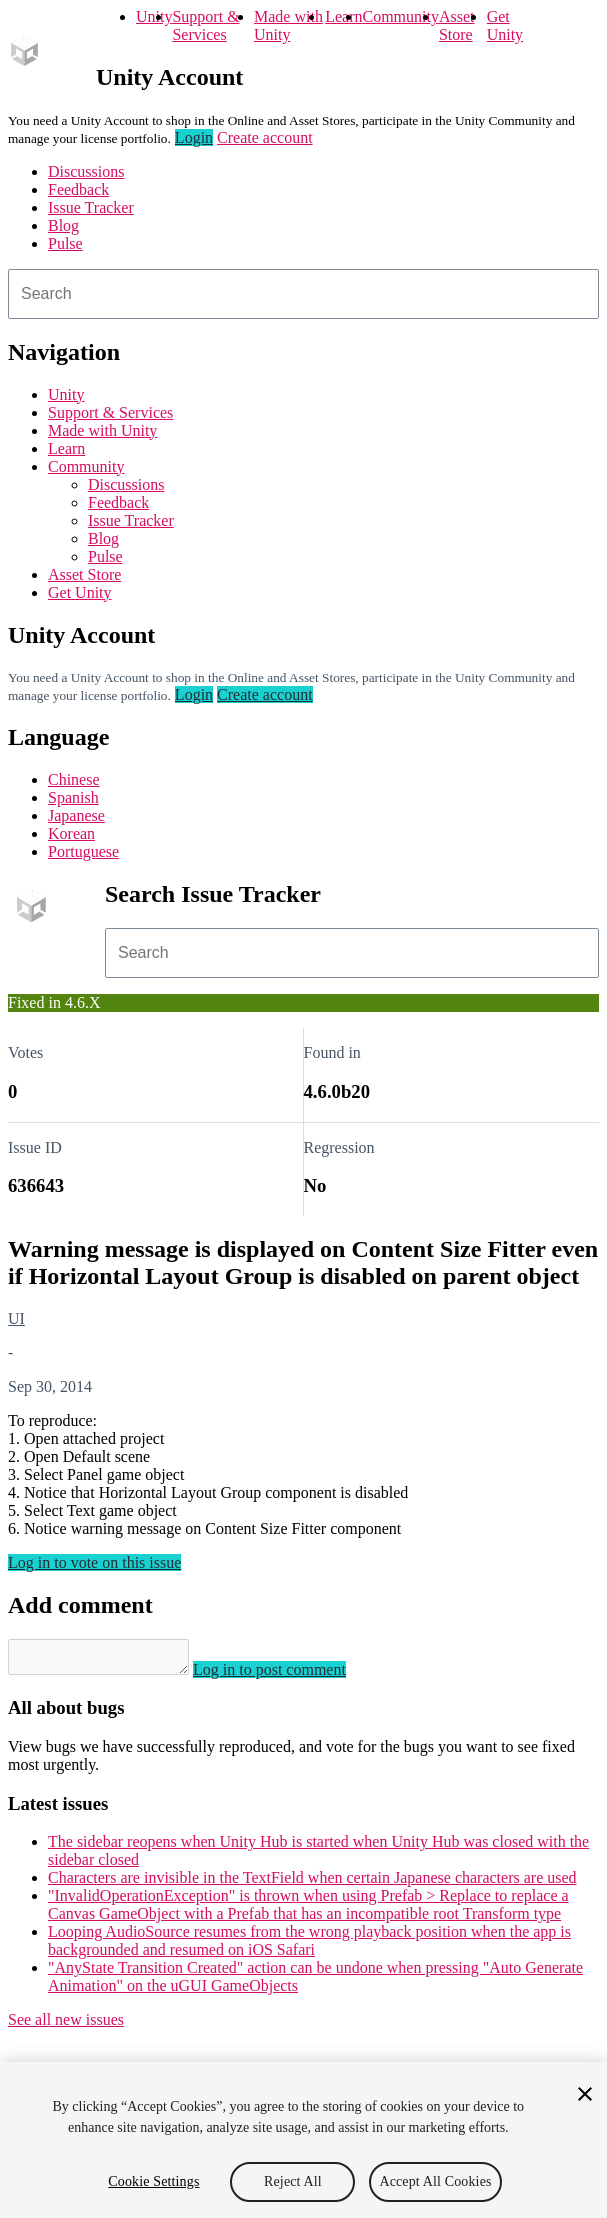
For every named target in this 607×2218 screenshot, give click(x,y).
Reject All (293, 2181)
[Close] (585, 2094)
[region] (303, 2140)
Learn (343, 16)
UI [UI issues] (16, 1318)
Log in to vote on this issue (94, 1562)
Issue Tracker (91, 207)
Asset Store (457, 25)
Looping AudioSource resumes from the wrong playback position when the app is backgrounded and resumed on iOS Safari (309, 1946)
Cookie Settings (153, 2181)
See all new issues (66, 2025)
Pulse (65, 243)
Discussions (86, 171)
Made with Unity (288, 25)
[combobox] (303, 294)
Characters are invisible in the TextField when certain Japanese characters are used (312, 1883)
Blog (63, 225)
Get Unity (505, 25)
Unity (154, 16)
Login (194, 137)
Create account (265, 137)
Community (400, 16)
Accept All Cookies (435, 2181)
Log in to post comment (289, 1675)
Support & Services (205, 25)
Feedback (78, 189)
